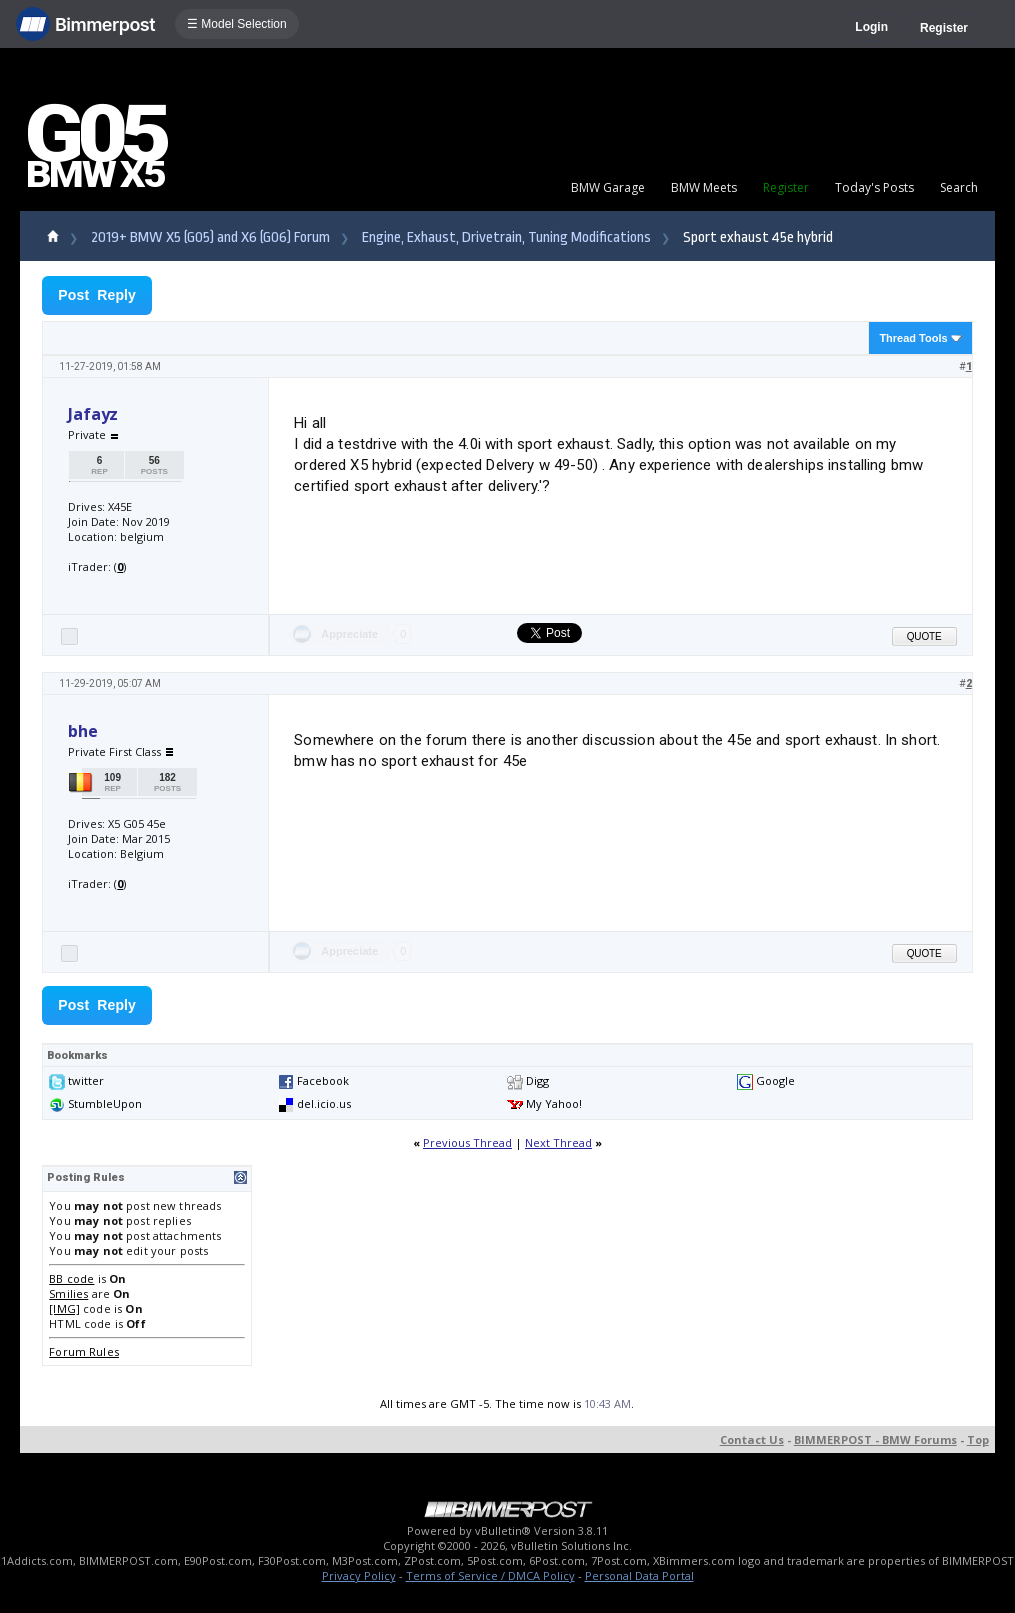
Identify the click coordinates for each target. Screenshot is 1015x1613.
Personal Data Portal (639, 1575)
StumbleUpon (105, 1103)
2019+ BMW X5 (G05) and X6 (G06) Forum (210, 237)
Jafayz (93, 414)
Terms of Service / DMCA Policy (490, 1575)
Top (978, 1439)
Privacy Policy (359, 1575)
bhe (83, 731)
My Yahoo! (554, 1103)
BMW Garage (608, 187)
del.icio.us (324, 1103)
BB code (71, 1278)
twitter (86, 1080)
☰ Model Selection (237, 24)
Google (775, 1080)
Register (944, 28)
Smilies (68, 1293)
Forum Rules (84, 1351)
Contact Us (752, 1439)
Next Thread (558, 1142)
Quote (924, 636)
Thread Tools (913, 338)
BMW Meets (704, 187)
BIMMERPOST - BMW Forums (875, 1439)
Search (959, 187)
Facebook (323, 1080)
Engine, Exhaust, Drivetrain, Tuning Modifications (506, 237)
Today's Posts (874, 187)
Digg (537, 1080)
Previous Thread (467, 1142)
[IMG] (64, 1308)
